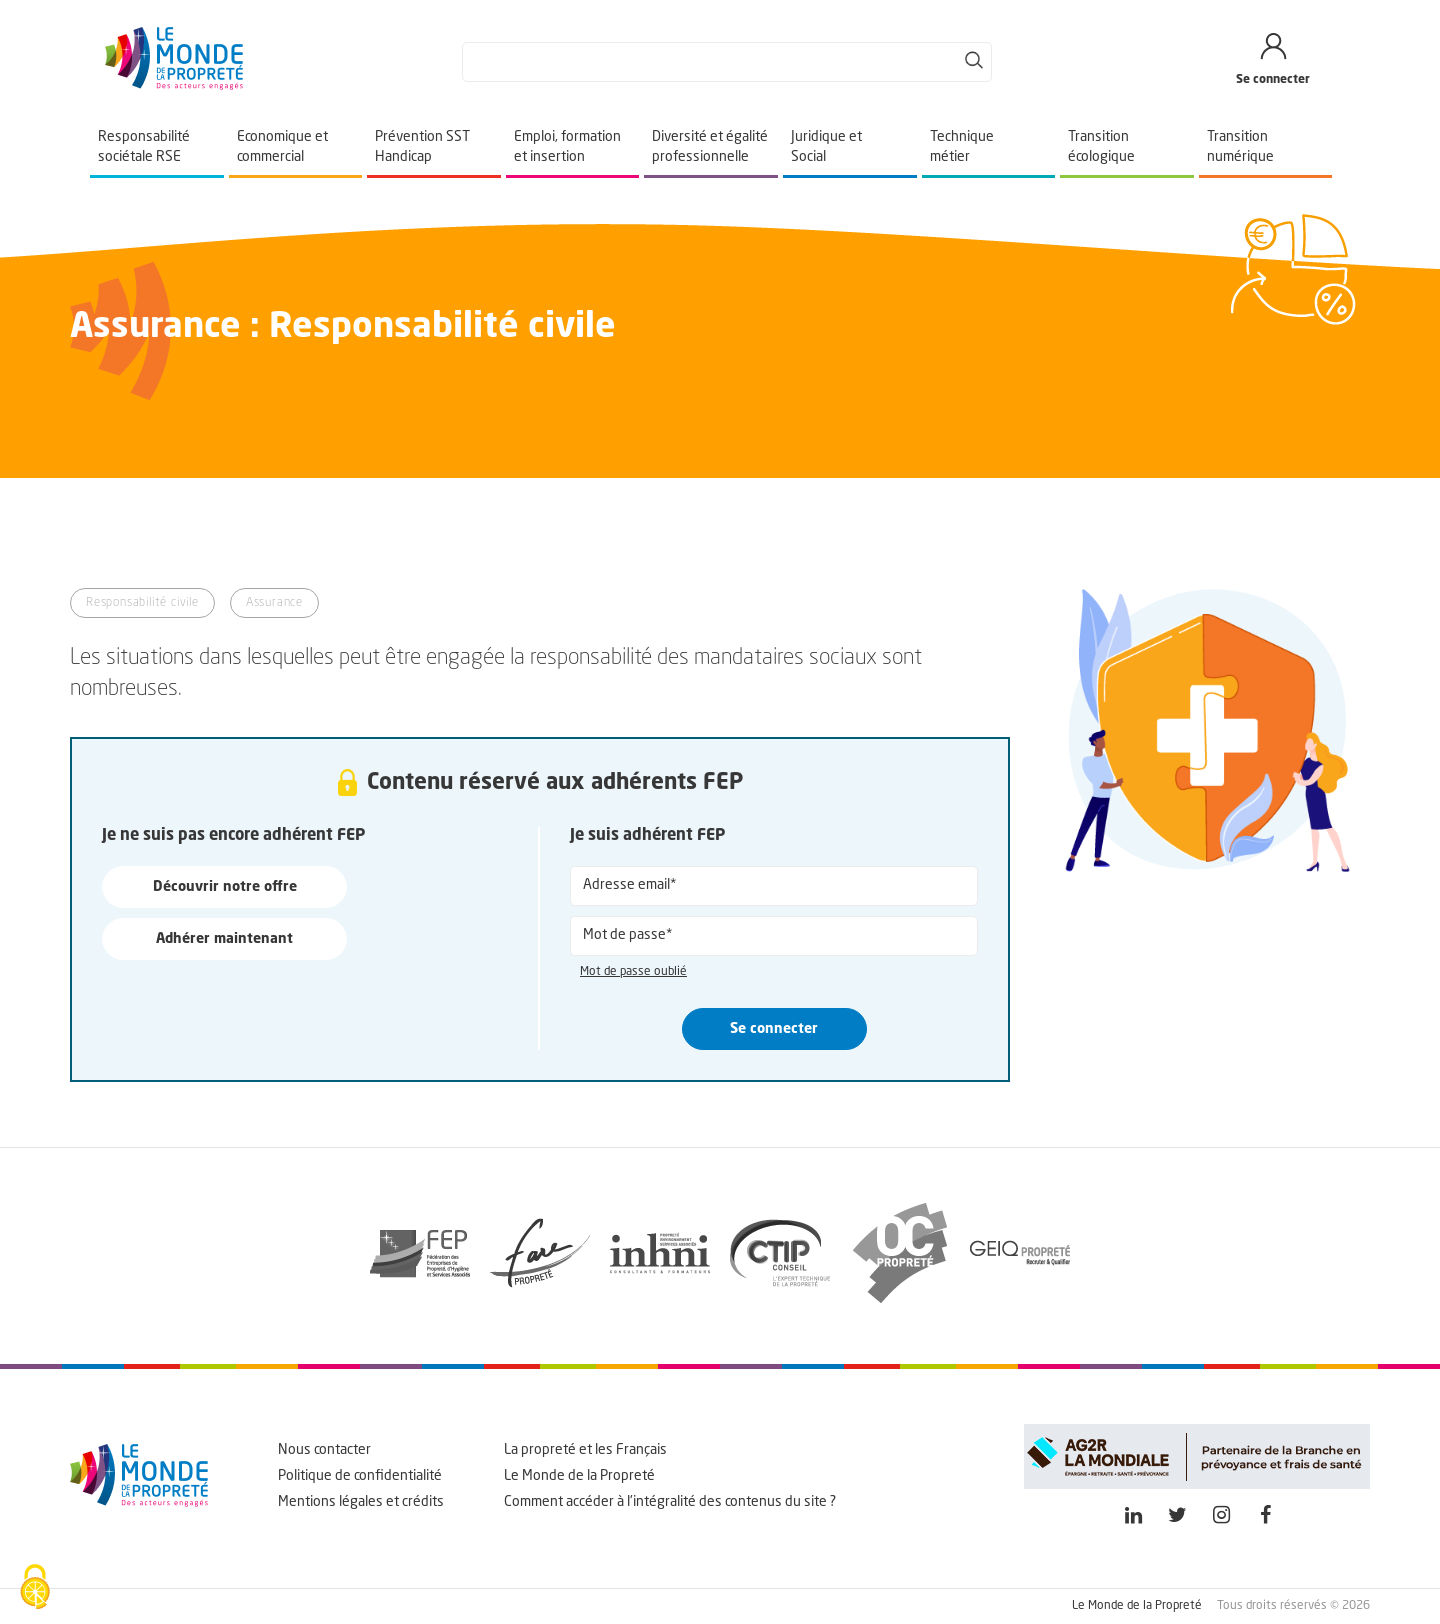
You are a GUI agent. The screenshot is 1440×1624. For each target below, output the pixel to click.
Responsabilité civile (142, 603)
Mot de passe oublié (633, 972)
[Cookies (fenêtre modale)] (35, 1589)
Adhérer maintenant (224, 939)
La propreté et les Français (585, 1450)
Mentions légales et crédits (361, 1502)
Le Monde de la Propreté (579, 1476)
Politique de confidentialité (360, 1476)
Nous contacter (324, 1450)
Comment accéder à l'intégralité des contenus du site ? (670, 1502)
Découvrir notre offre (225, 887)
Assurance (274, 603)
